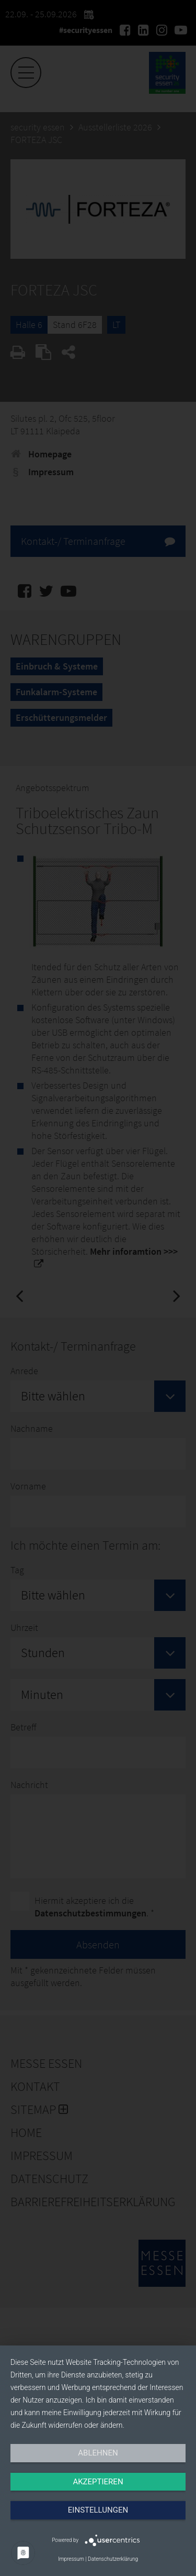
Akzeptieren (98, 2481)
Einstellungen (98, 2510)
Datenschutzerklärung (113, 2559)
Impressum (71, 2559)
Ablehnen (98, 2453)
